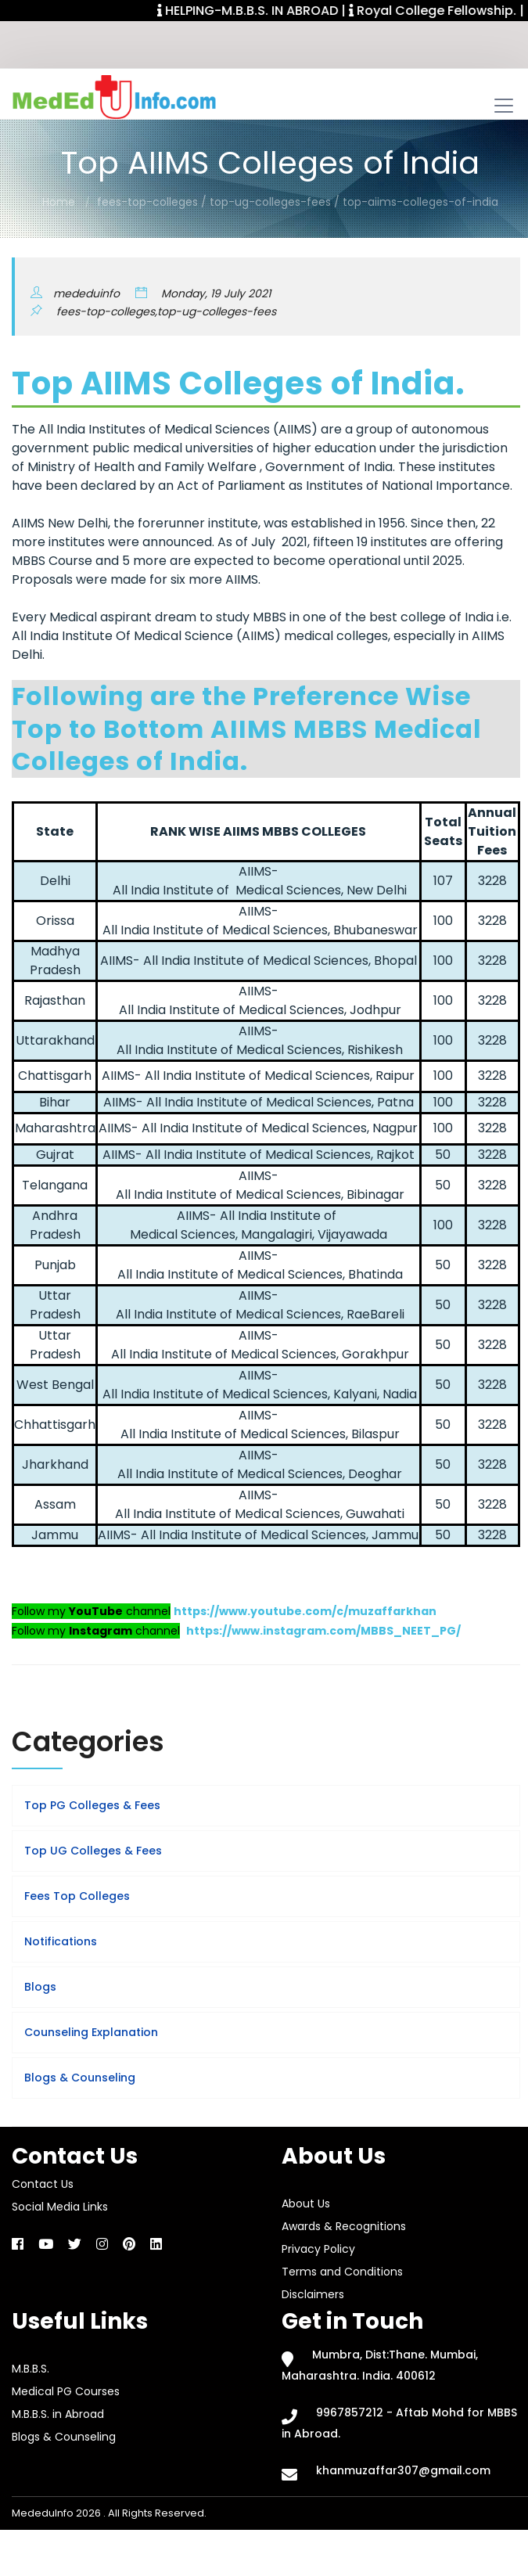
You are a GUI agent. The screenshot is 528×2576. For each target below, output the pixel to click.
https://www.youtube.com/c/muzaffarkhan (305, 1611)
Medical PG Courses (66, 2391)
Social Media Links (60, 2206)
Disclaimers (313, 2294)
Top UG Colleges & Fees (93, 1850)
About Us (306, 2203)
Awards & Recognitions (344, 2226)
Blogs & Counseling (79, 2077)
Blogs (40, 1987)
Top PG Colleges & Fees (92, 1805)
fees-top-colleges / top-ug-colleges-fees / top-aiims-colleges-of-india (297, 202)
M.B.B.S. (30, 2368)
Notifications (60, 1941)
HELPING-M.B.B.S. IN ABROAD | (267, 11)
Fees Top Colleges (77, 1896)
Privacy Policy (318, 2249)
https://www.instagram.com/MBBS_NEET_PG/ (323, 1631)
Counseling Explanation (91, 2032)
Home (58, 202)
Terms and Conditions (342, 2271)
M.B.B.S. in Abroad (58, 2414)
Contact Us (43, 2184)
